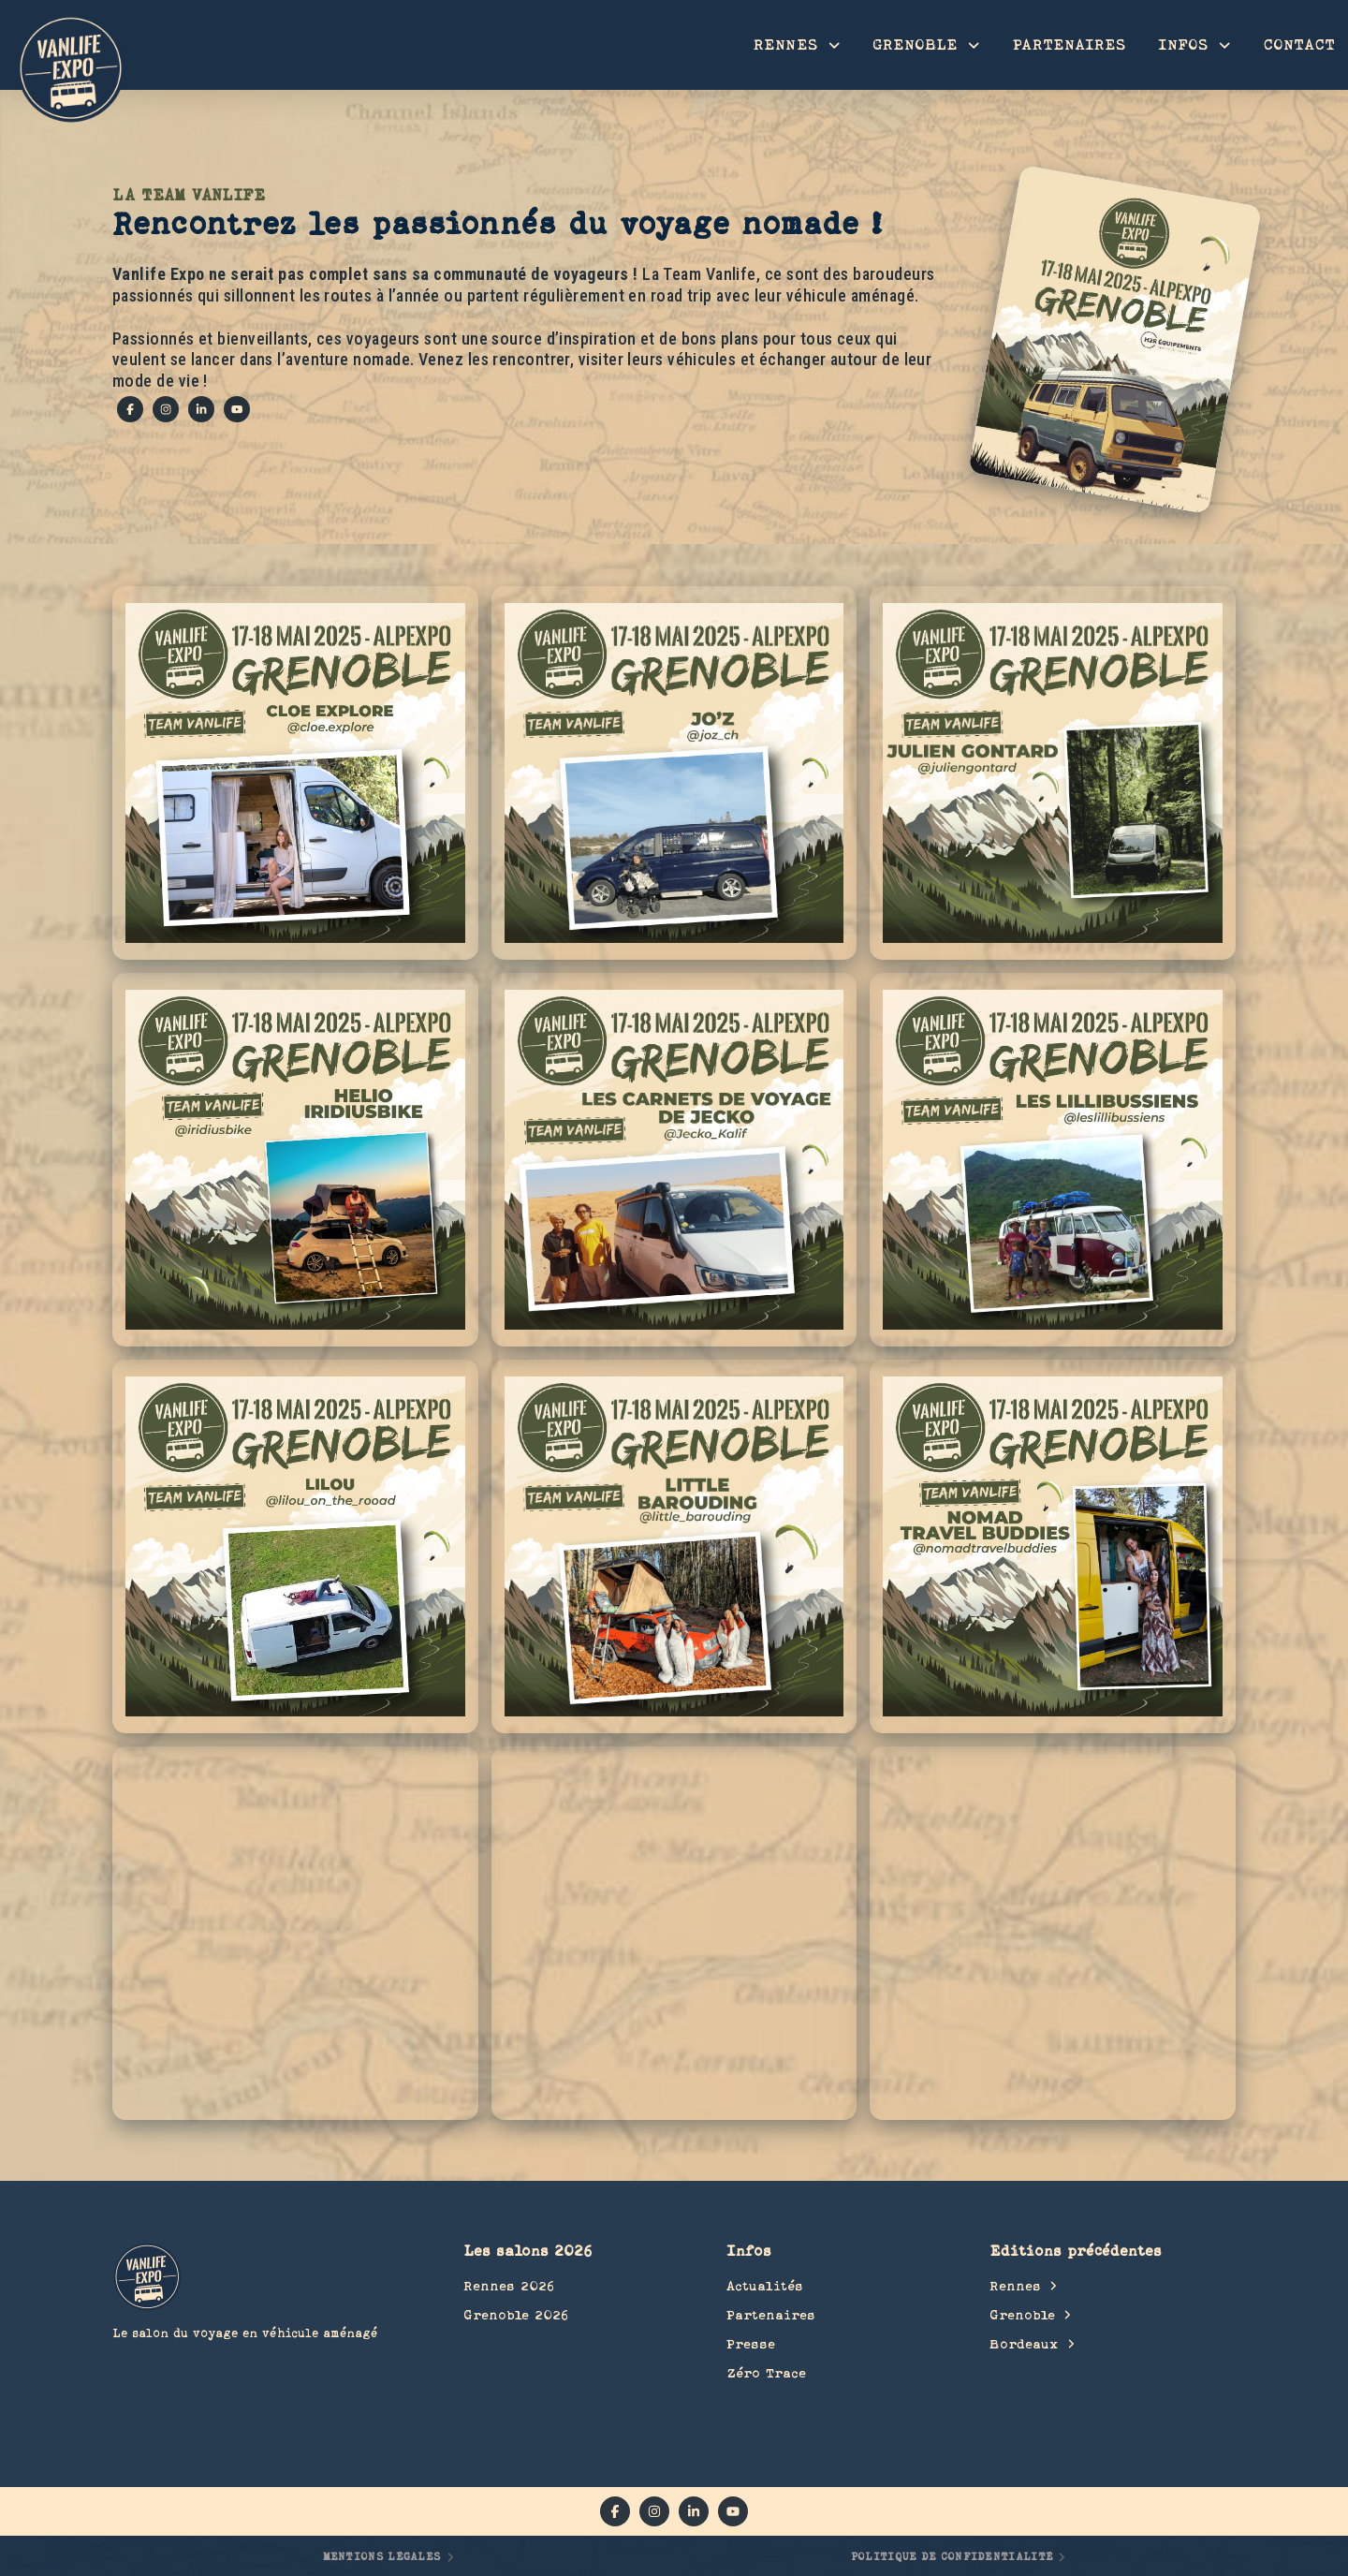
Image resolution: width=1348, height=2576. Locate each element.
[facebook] (130, 409)
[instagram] (166, 409)
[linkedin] (201, 409)
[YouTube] (237, 409)
